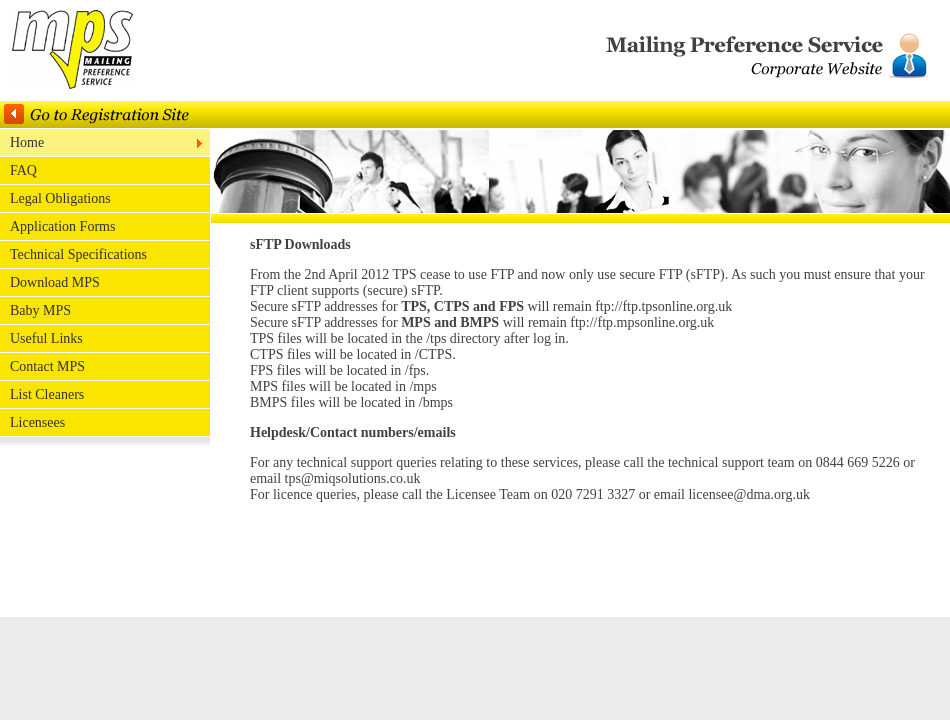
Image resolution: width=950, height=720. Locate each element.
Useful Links (46, 338)
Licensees (37, 422)
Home (27, 142)
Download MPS (55, 282)
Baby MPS (40, 310)
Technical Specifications (78, 254)
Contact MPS (47, 366)
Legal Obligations (60, 198)
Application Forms (62, 226)
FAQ (23, 170)
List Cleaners (47, 394)
